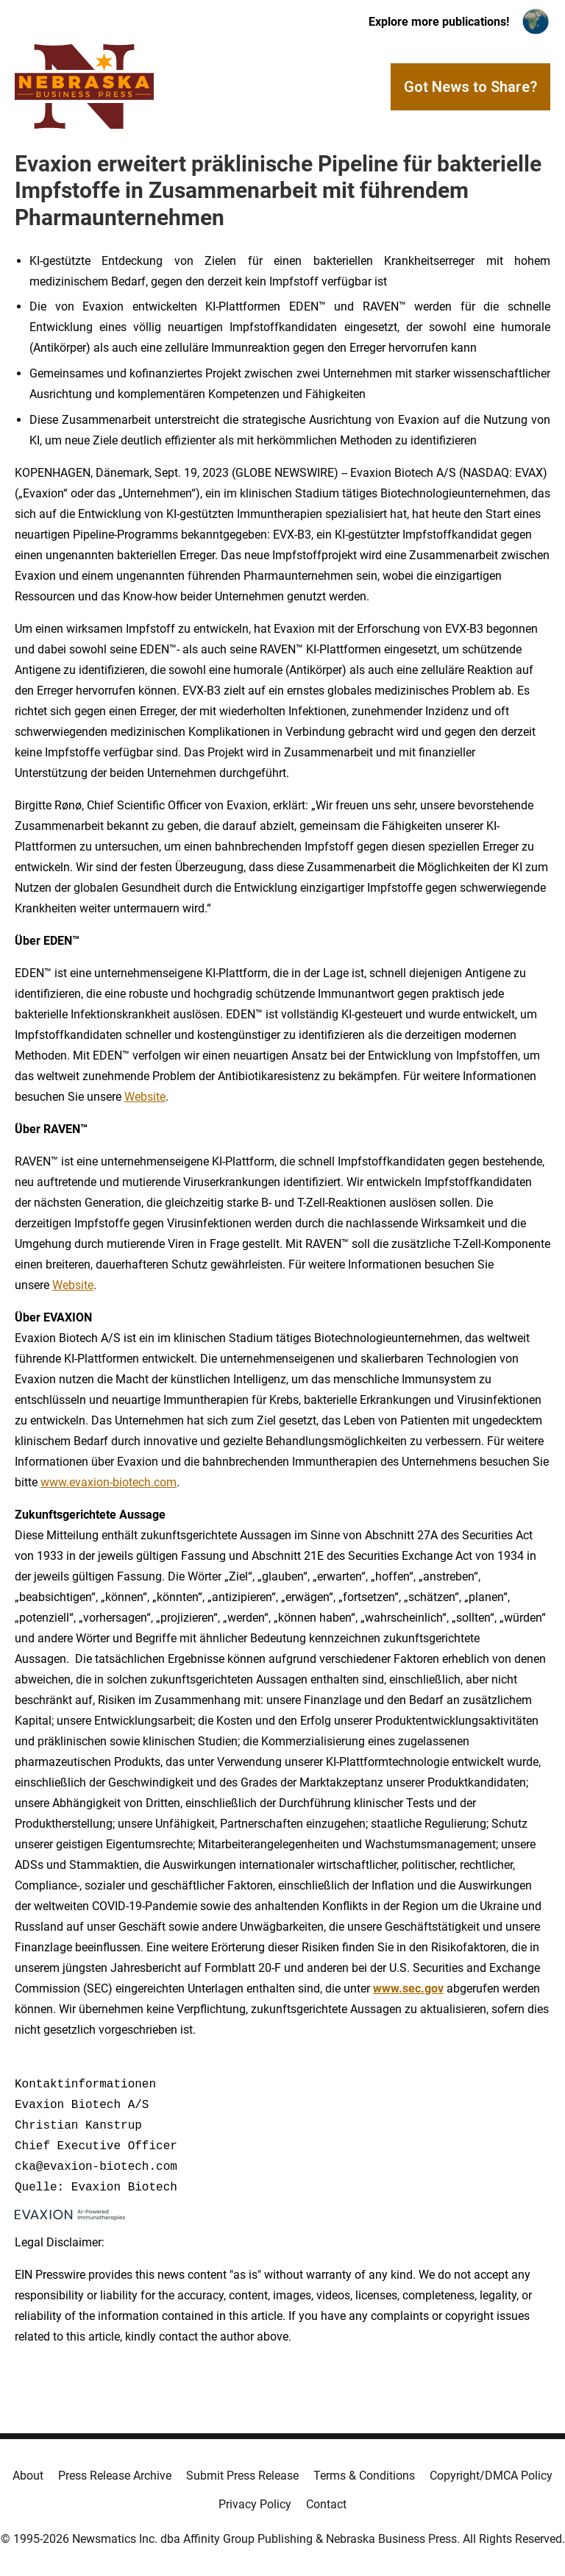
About (28, 2476)
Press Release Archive (114, 2476)
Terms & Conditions (364, 2476)
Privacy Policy (254, 2504)
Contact (326, 2504)
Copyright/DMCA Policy (491, 2476)
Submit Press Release (242, 2476)
